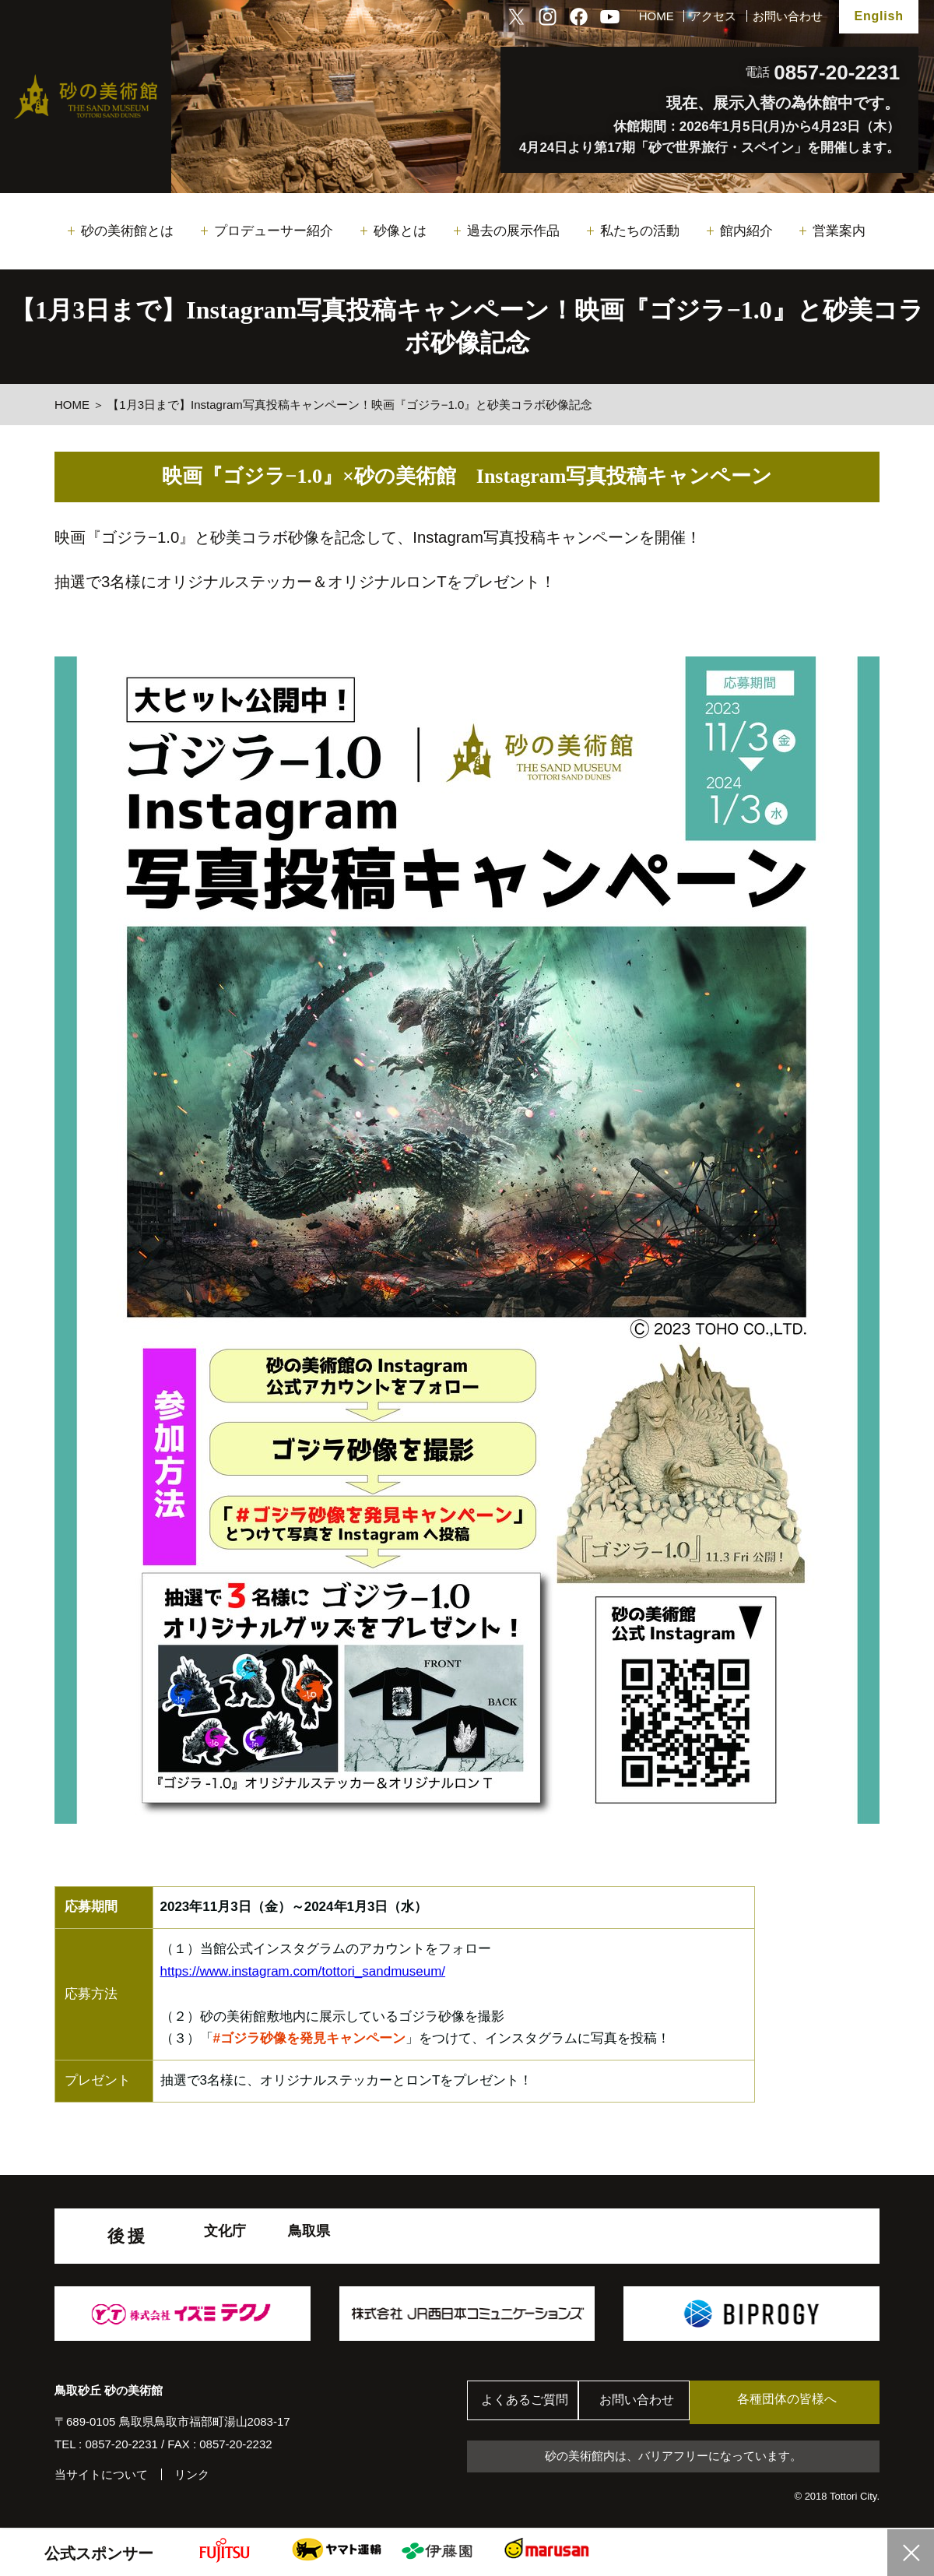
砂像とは (400, 231)
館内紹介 (746, 231)
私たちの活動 (639, 231)
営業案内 (839, 231)
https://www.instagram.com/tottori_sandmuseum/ (303, 1971)
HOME (656, 16)
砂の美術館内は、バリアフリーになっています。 (673, 2456)
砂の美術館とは (127, 231)
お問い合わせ (788, 16)
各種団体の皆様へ (806, 2402)
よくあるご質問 (529, 2402)
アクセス (713, 16)
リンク (191, 2474)
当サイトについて (101, 2474)
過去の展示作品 (513, 231)
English (878, 16)
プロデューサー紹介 (273, 231)
